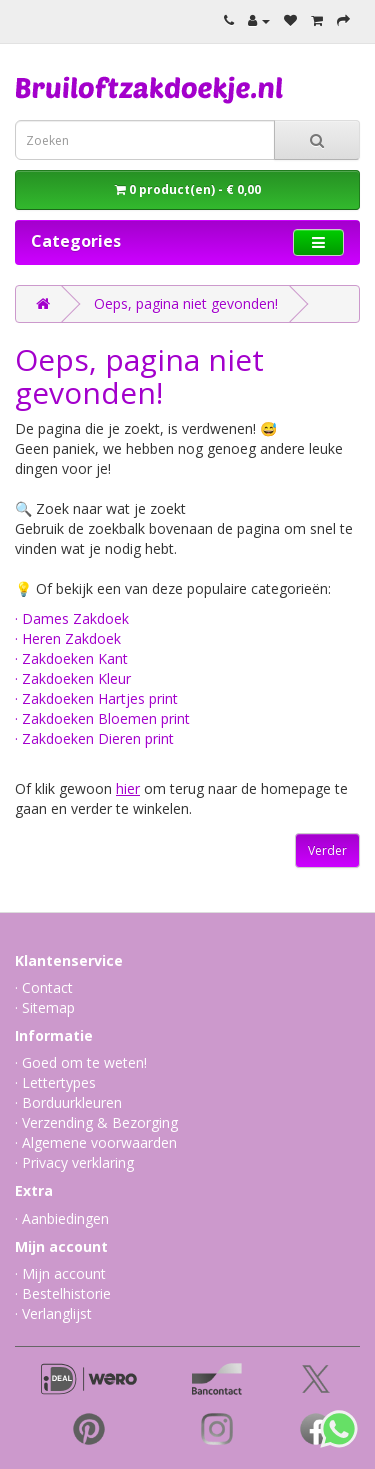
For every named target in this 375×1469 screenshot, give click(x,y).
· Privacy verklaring (74, 1162)
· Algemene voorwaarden (96, 1142)
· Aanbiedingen (62, 1218)
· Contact (44, 987)
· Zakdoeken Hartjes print (96, 698)
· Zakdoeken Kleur (73, 678)
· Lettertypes (55, 1082)
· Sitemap (45, 1007)
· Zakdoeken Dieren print (94, 738)
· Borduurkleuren (68, 1102)
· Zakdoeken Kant (71, 658)
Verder (327, 850)
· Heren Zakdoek (68, 638)
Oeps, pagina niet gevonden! (186, 303)
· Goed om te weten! (81, 1062)
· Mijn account (60, 1273)
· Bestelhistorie (63, 1293)
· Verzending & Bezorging (96, 1122)
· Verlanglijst (53, 1313)
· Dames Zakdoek (72, 618)
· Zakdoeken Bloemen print (102, 718)
